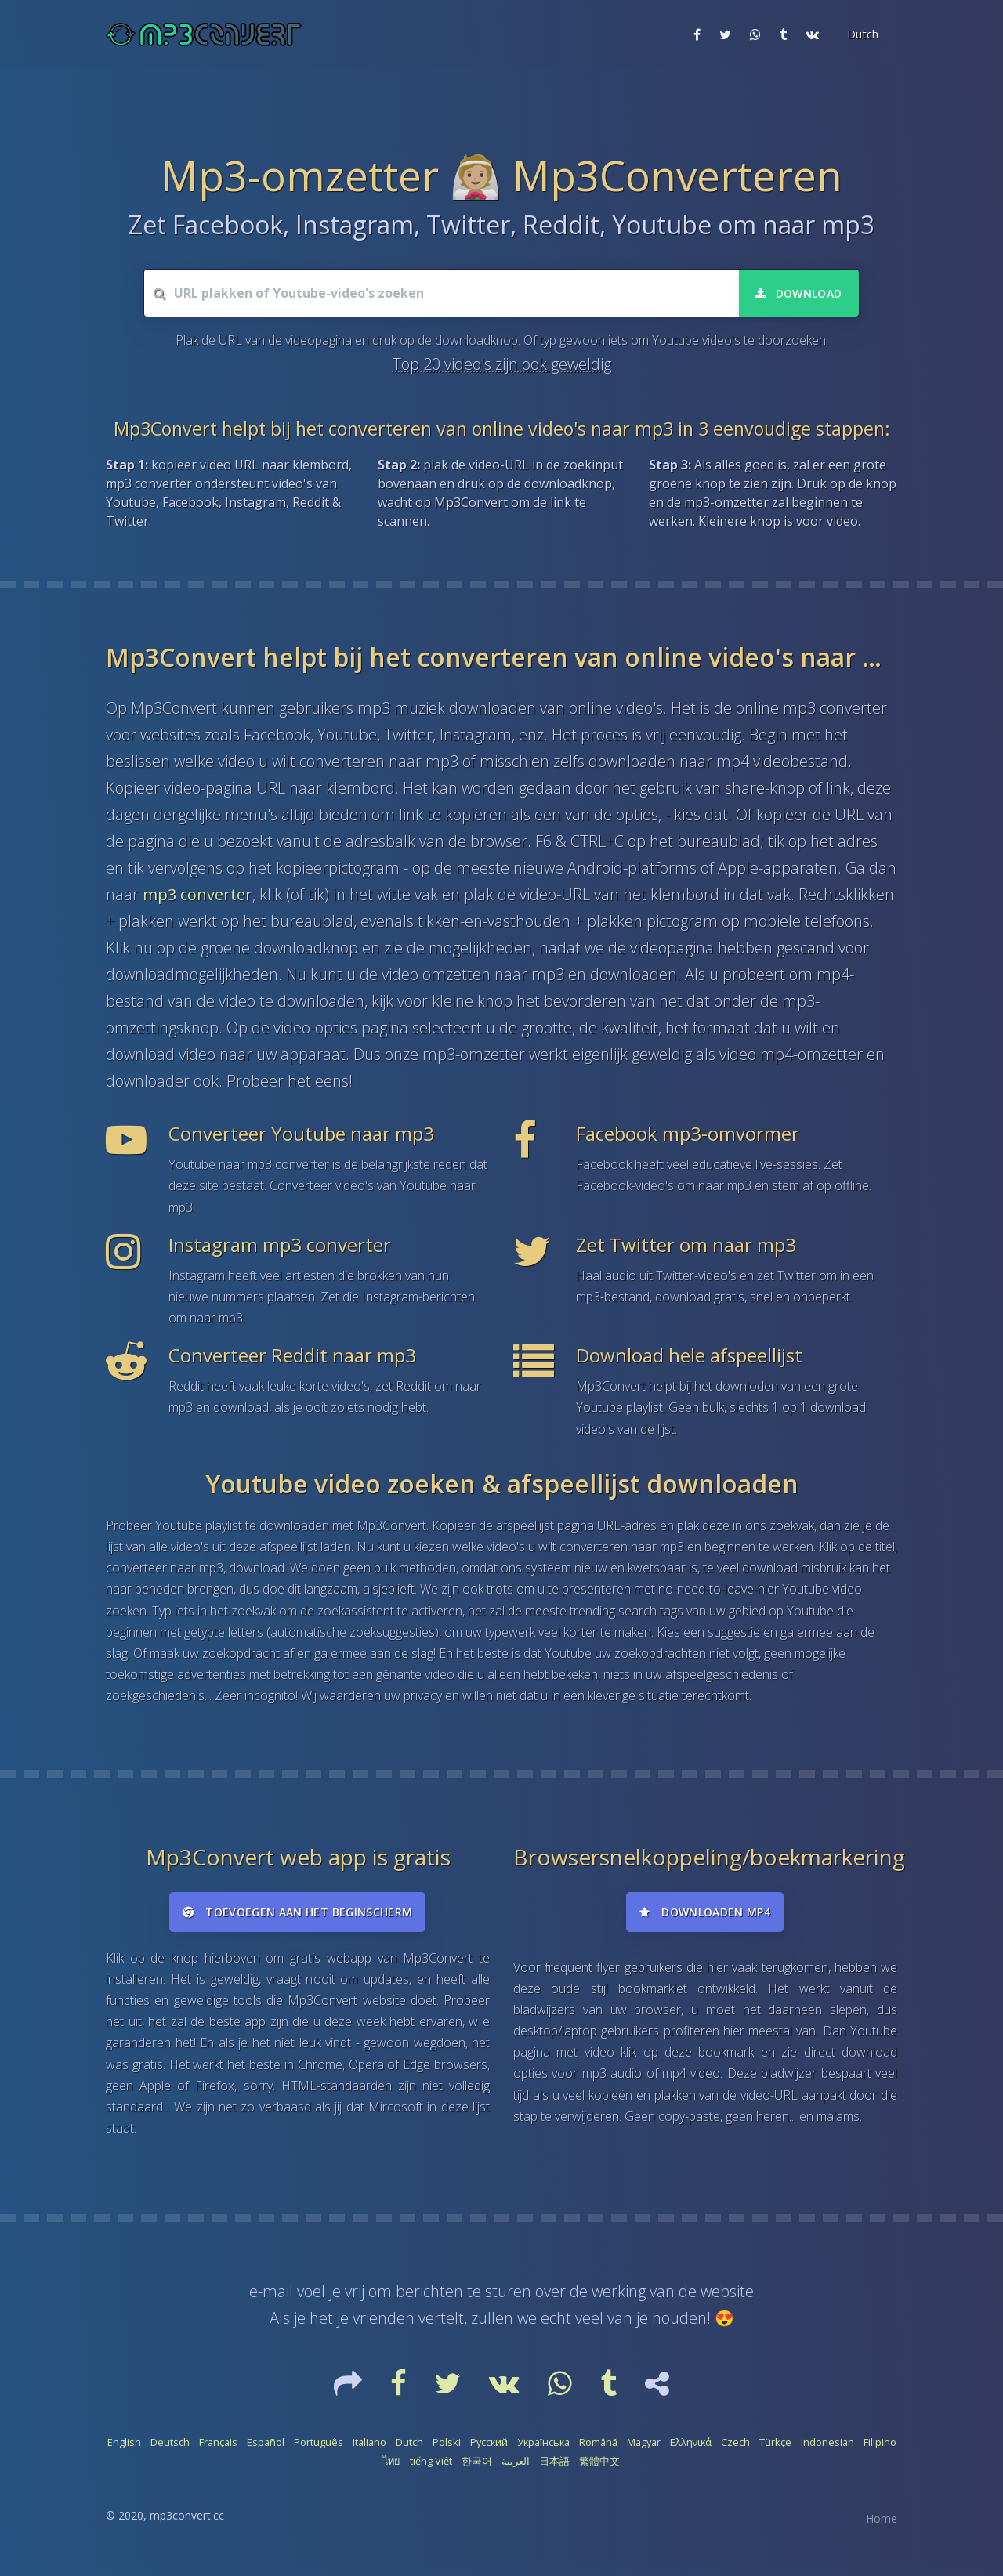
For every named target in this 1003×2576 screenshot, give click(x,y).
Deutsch (170, 2451)
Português (318, 2451)
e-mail (271, 2300)
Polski (447, 2451)
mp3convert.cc (187, 2523)
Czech (735, 2451)
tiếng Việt (431, 2469)
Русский (489, 2451)
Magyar (644, 2451)
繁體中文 (599, 2469)
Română (598, 2451)
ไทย (391, 2469)
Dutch (409, 2451)
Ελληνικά (691, 2451)
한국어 (477, 2469)
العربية (516, 2469)
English (124, 2451)
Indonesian (827, 2451)
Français (218, 2451)
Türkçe (775, 2451)
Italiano (369, 2451)
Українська (543, 2451)
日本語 (554, 2469)
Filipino (880, 2451)
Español (265, 2451)
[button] (861, 34)
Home (881, 2527)
